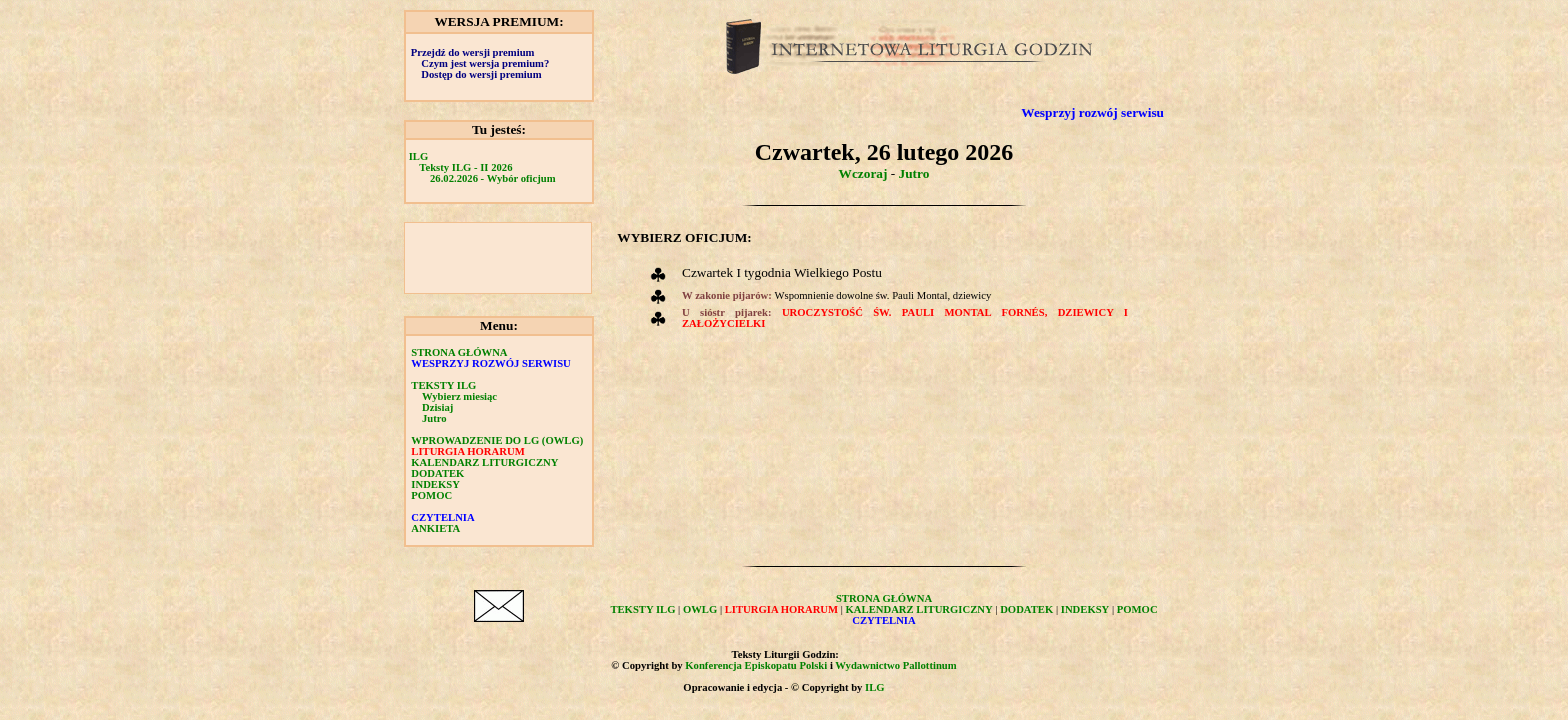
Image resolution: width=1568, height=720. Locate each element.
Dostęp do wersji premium (481, 74)
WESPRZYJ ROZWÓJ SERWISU (491, 363)
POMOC (431, 495)
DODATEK (437, 473)
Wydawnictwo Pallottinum (895, 665)
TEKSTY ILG (443, 385)
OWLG (700, 609)
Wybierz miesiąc (459, 396)
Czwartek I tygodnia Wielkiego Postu (782, 272)
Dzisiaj (437, 407)
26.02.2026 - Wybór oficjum (493, 178)
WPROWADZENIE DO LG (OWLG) (497, 440)
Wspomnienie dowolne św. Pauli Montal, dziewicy (882, 295)
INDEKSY (435, 484)
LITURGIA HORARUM (467, 451)
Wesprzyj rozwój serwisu (1092, 112)
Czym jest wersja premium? (485, 63)
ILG (419, 156)
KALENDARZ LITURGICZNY (484, 462)
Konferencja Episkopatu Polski (756, 665)
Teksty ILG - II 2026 (465, 167)
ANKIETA (435, 528)
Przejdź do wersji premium (473, 52)
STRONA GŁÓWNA (459, 352)
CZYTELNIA (442, 517)
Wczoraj (863, 173)
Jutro (434, 418)
